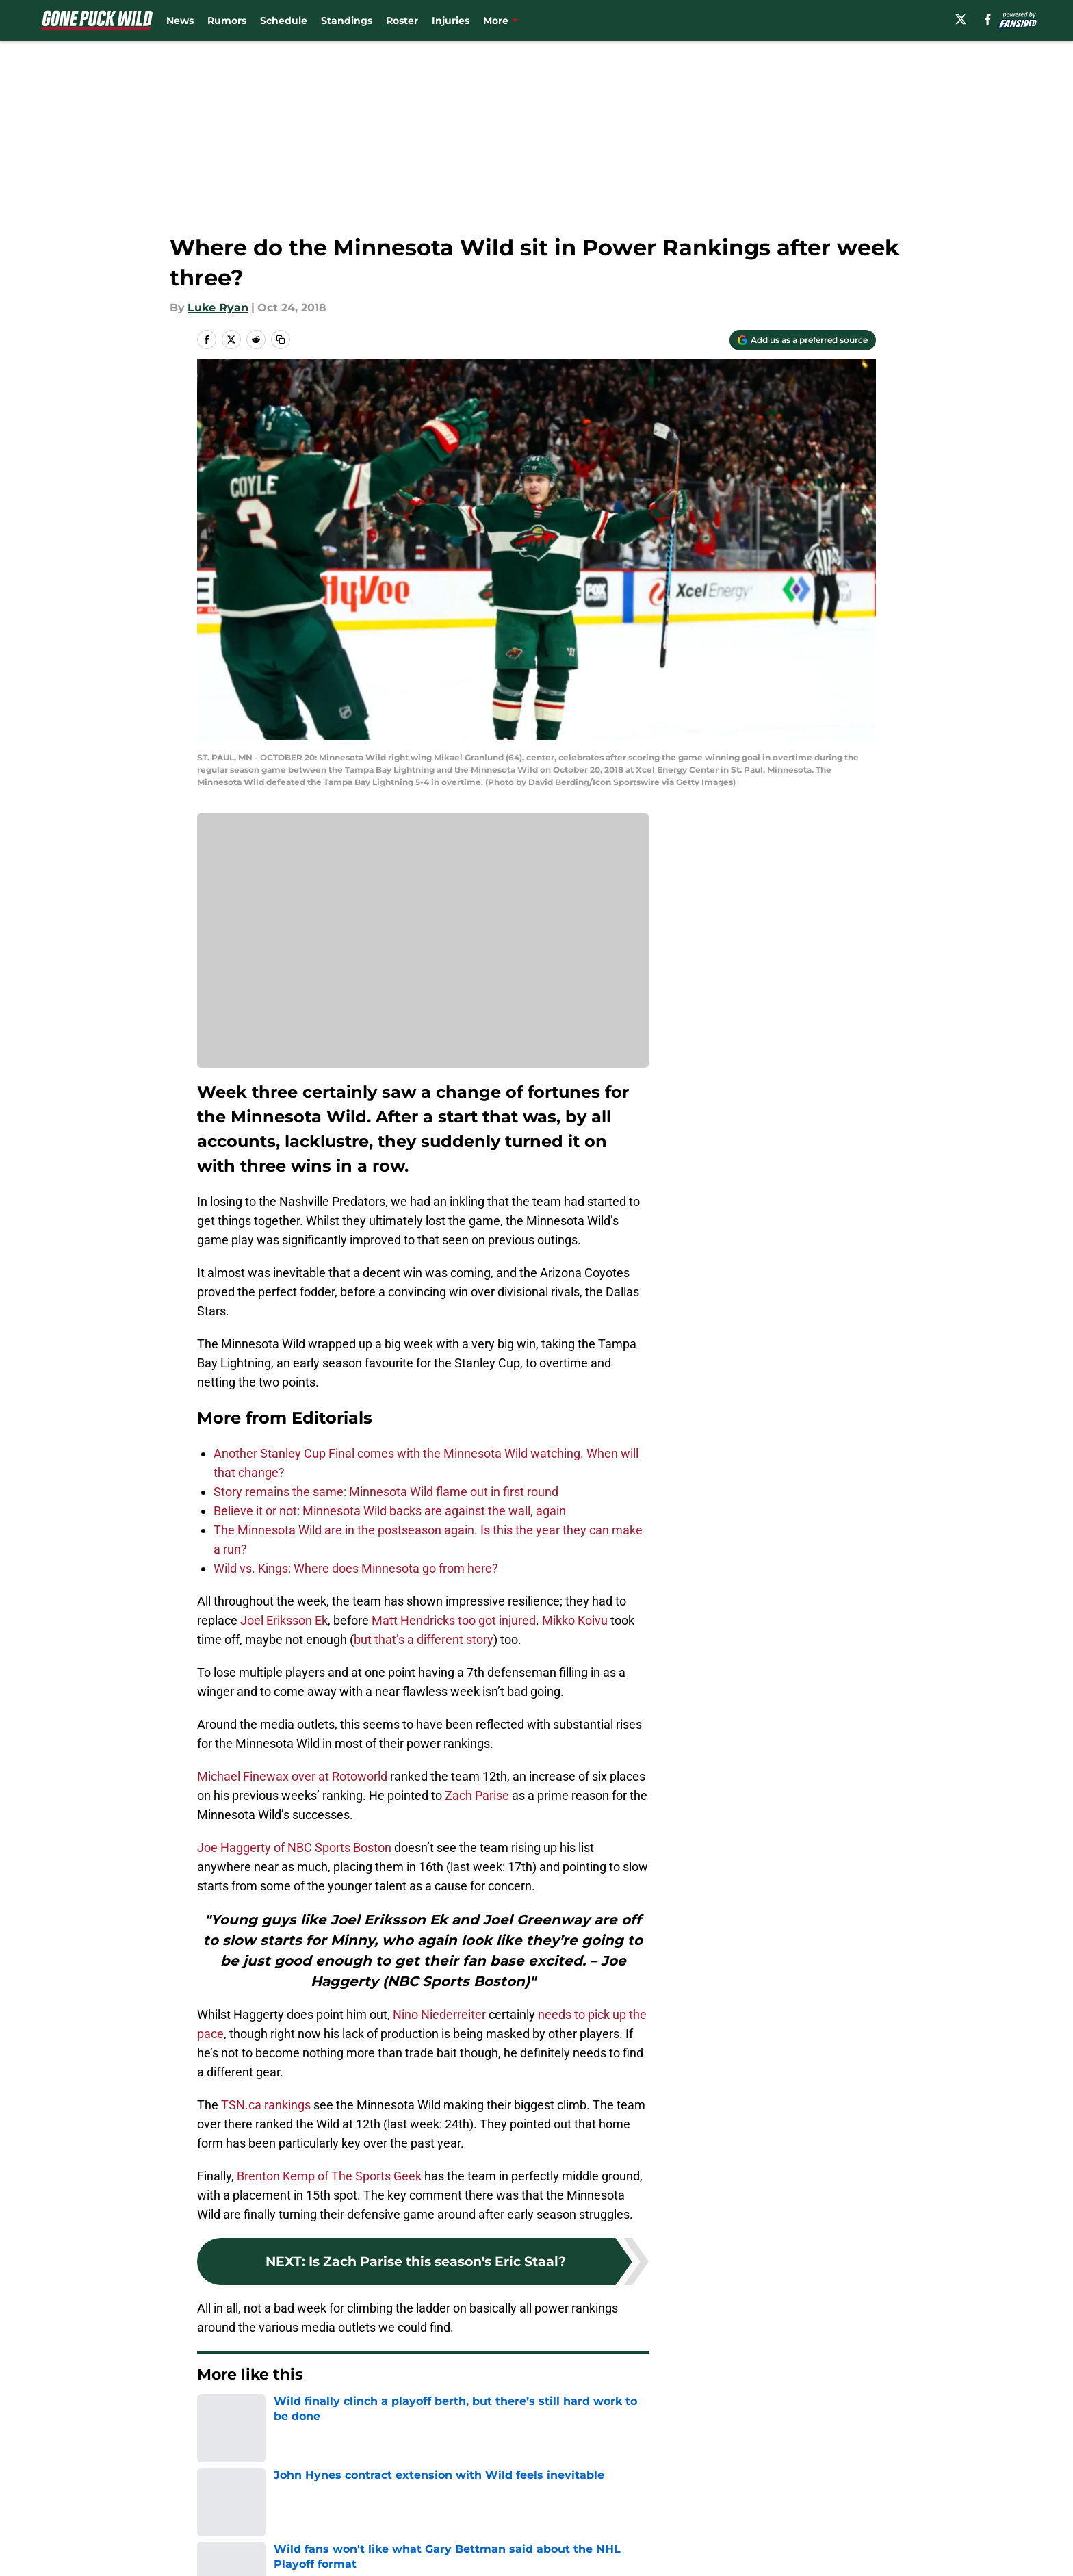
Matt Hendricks (413, 1620)
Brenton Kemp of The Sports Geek (329, 2176)
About (211, 2512)
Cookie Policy (690, 2537)
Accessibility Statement (259, 2562)
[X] (960, 19)
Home (212, 2416)
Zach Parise (477, 1795)
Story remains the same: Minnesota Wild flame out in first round (386, 1491)
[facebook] (988, 19)
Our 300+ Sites (694, 2512)
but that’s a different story (423, 1639)
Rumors (226, 20)
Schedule (283, 20)
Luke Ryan (218, 307)
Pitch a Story (229, 2537)
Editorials (265, 2416)
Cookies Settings (553, 2562)
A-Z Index (404, 2562)
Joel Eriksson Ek (284, 1620)
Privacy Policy (415, 2537)
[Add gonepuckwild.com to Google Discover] (802, 340)
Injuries (450, 20)
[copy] (280, 339)
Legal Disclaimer (833, 2537)
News (180, 20)
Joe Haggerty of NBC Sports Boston (294, 1847)
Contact (529, 2512)
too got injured (497, 1620)
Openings (404, 2512)
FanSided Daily (828, 2512)
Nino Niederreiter (439, 2014)
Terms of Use (544, 2537)
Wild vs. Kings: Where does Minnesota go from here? (356, 1568)
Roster (402, 20)
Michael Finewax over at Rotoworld (292, 1776)
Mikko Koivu (575, 1620)
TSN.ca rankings (266, 2105)
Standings (346, 20)
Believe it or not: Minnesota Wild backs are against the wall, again (390, 1511)
